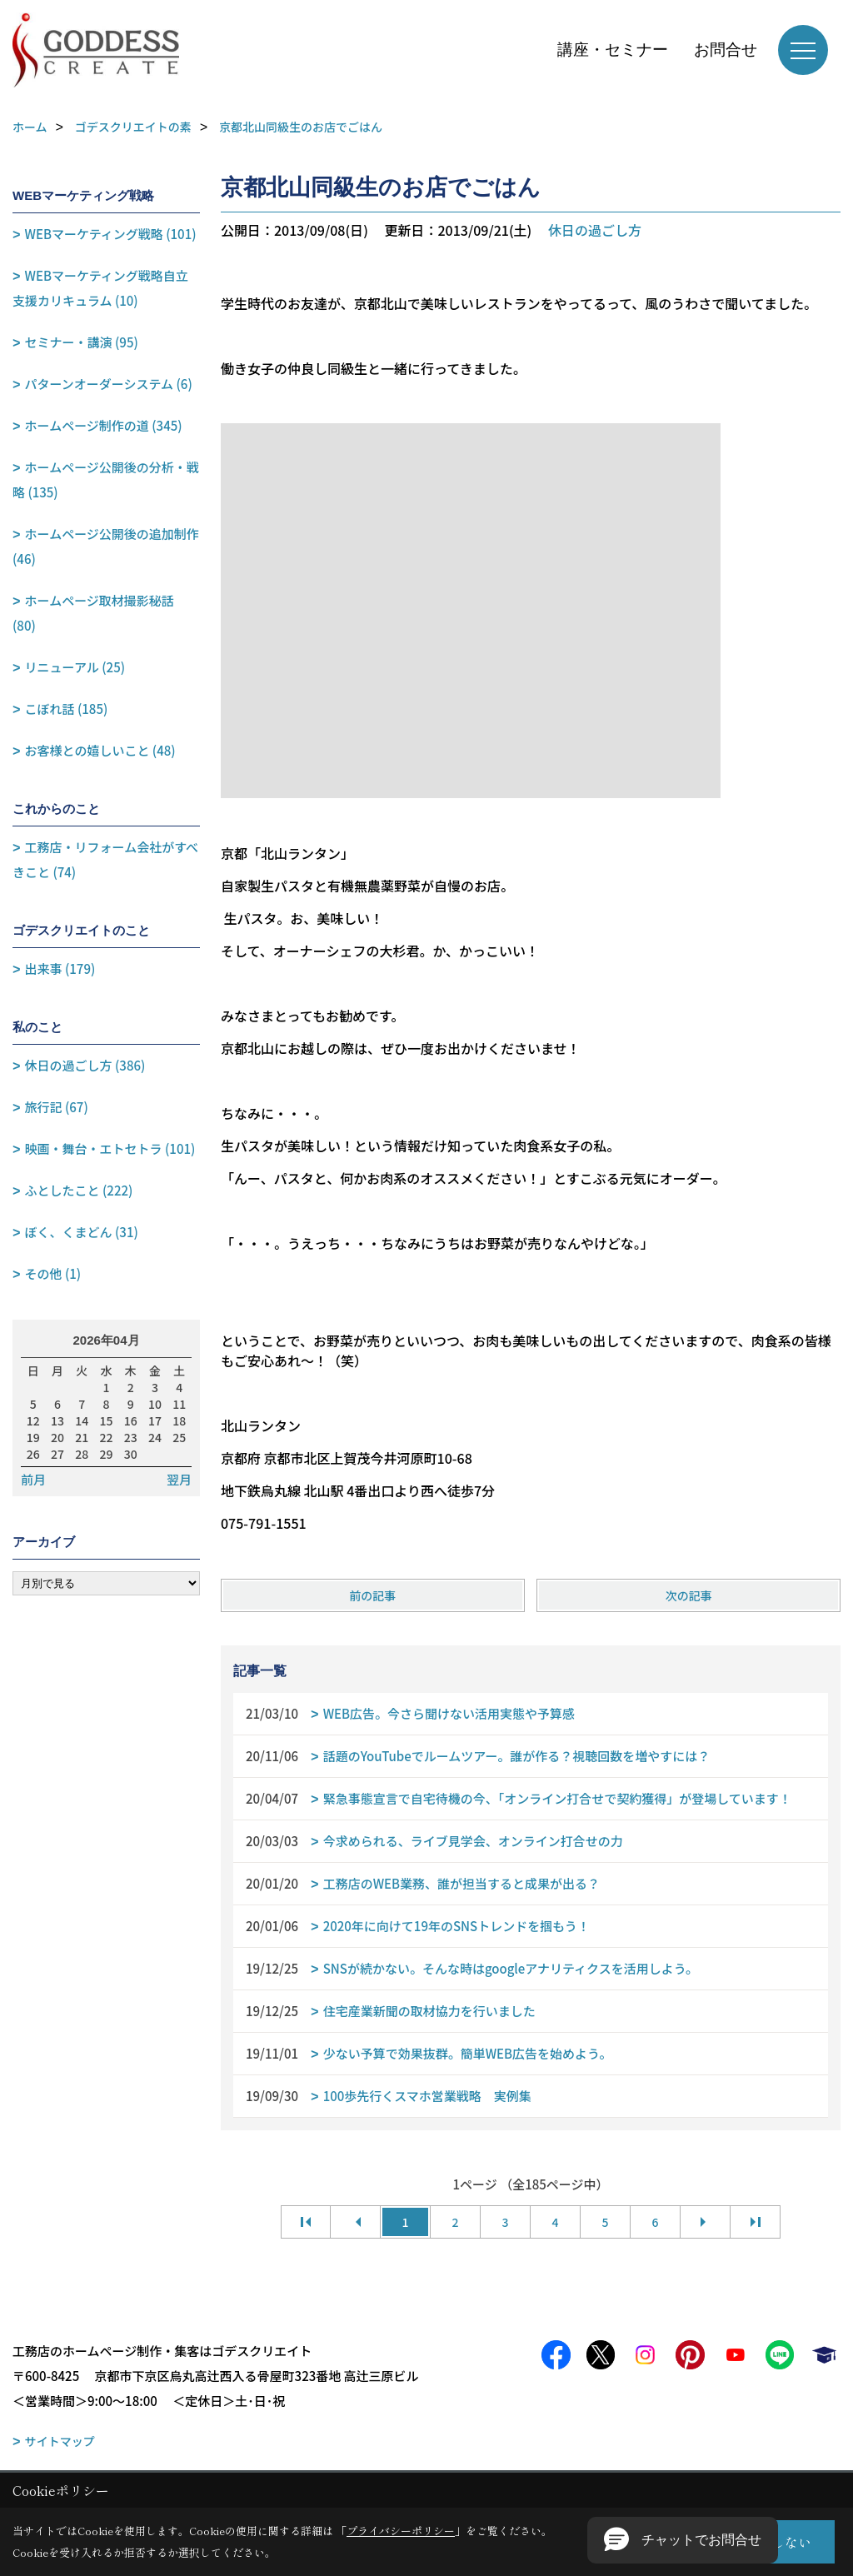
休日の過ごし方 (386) (85, 1065)
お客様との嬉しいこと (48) (100, 750)
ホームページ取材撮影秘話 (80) (93, 613)
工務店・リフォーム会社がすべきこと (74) (105, 859)
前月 (33, 1479)
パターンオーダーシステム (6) (108, 383)
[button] (682, 2540)
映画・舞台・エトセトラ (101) (110, 1148)
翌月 (179, 1479)
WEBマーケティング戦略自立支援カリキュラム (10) (100, 288)
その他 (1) (53, 1273)
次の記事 (689, 1595)
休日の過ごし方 (594, 230)
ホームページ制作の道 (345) (103, 425)
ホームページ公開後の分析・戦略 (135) (105, 479)
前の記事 (372, 1595)
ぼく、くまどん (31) (81, 1232)
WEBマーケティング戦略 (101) (111, 233)
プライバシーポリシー (401, 2531)
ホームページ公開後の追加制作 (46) (105, 546)
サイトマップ (60, 2441)
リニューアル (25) (75, 667)
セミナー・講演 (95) (81, 342)
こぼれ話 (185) (66, 708)
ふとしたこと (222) (79, 1190)
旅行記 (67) (56, 1107)
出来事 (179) (60, 968)
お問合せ (725, 49)
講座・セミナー (612, 49)
